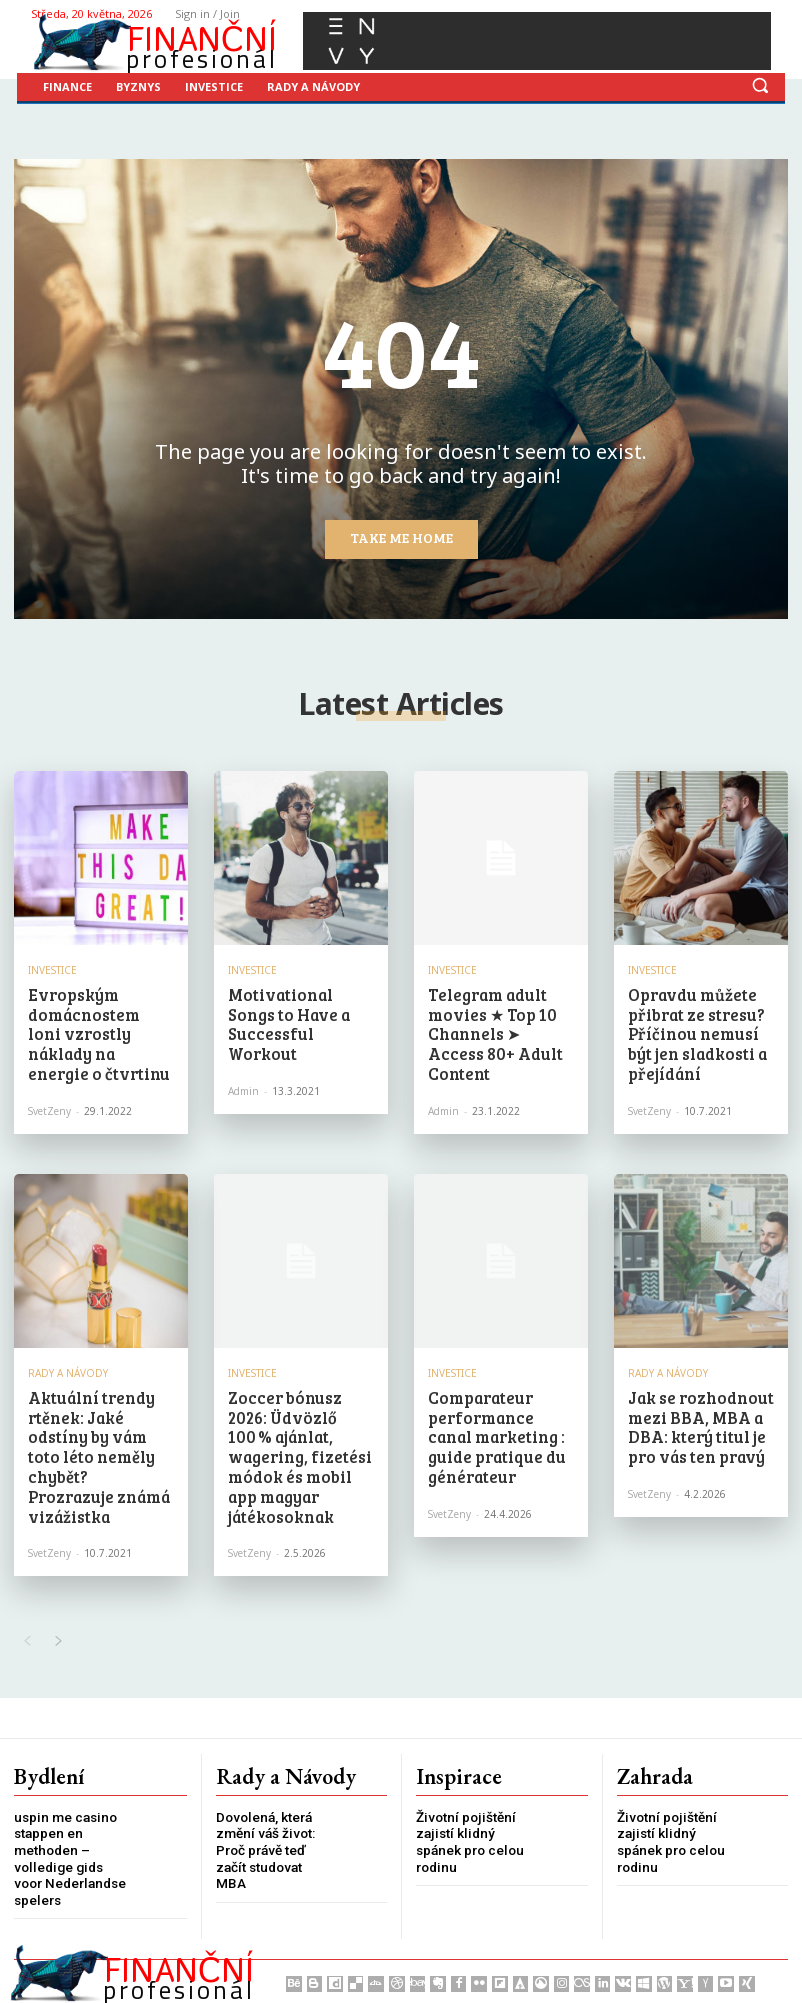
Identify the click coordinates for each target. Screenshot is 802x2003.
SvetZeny (49, 1079)
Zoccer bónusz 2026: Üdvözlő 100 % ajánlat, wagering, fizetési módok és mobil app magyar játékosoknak (294, 1422)
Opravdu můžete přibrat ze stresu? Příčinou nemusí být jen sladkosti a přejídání (694, 1026)
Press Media (168, 1980)
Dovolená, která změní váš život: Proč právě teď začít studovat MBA (262, 1795)
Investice (52, 970)
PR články (346, 1980)
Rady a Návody (68, 1358)
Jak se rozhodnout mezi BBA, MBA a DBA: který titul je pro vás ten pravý (689, 1405)
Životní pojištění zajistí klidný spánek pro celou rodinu (468, 1788)
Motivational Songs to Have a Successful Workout (296, 1009)
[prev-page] (26, 1590)
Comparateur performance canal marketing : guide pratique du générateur (494, 1414)
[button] (760, 85)
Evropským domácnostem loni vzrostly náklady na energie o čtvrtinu (96, 1017)
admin (243, 1062)
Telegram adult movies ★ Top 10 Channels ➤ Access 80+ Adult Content (492, 1017)
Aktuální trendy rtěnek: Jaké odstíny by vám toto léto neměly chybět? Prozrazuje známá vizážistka (95, 1422)
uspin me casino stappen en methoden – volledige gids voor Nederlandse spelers (68, 1803)
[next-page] (58, 1590)
